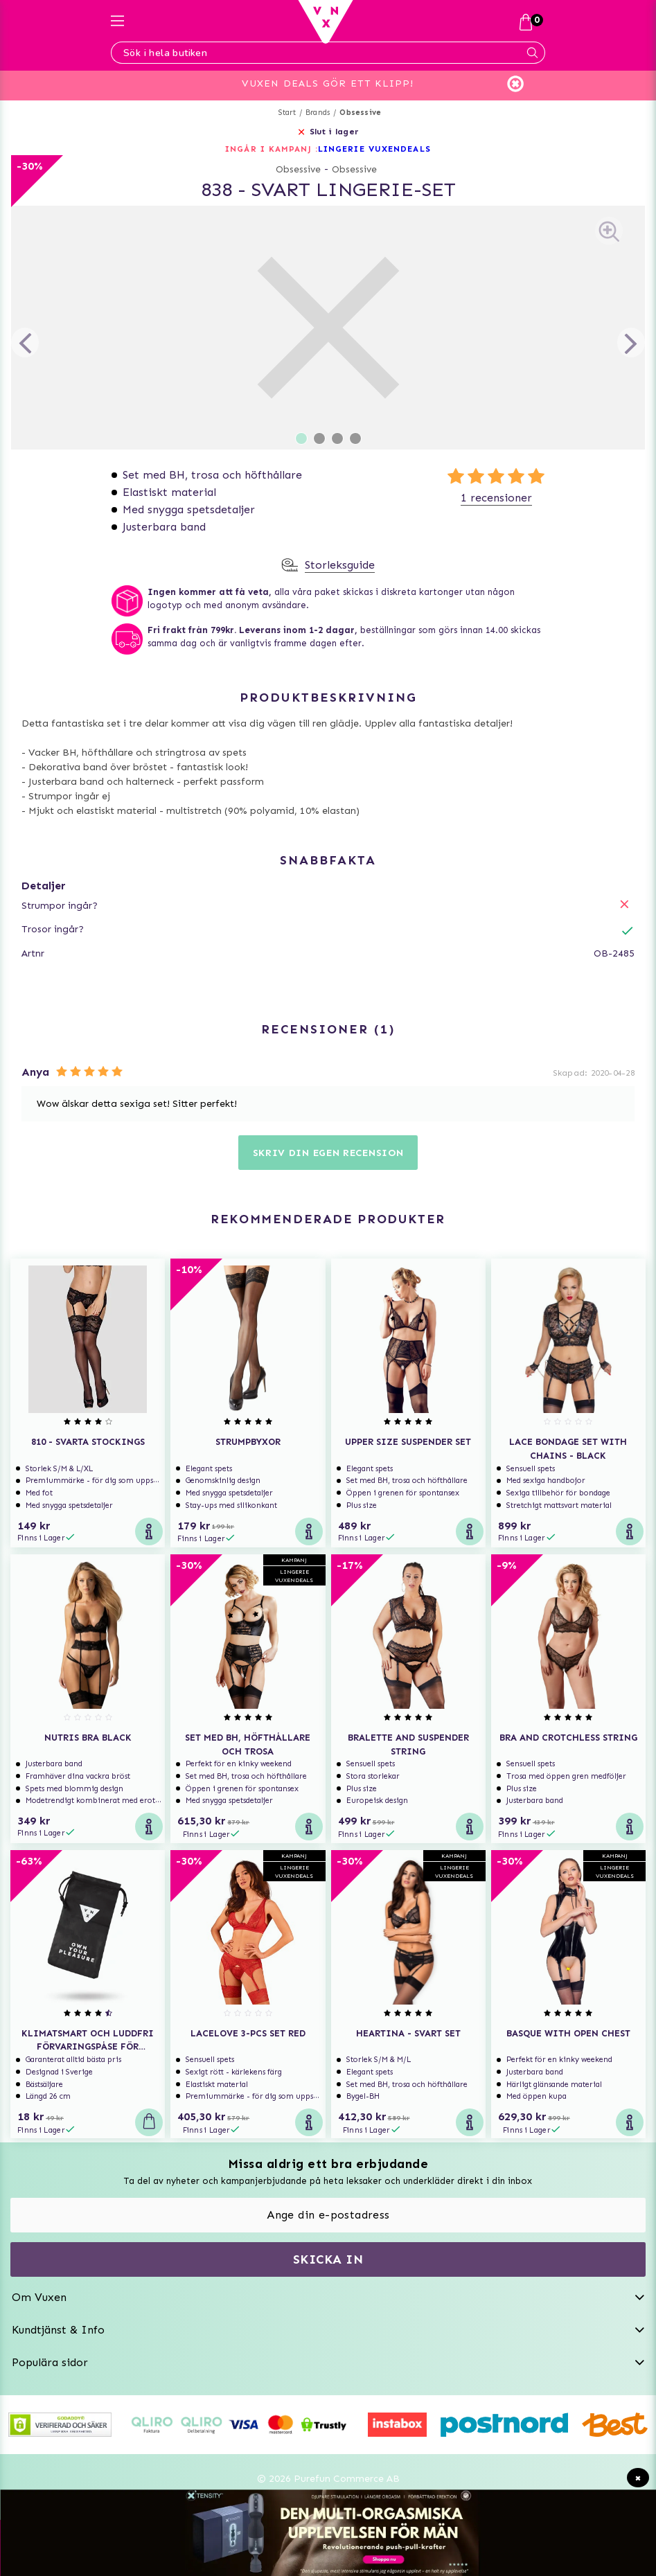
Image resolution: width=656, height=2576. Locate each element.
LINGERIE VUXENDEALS (374, 149)
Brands (317, 112)
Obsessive (360, 112)
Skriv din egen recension (328, 1153)
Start (287, 112)
